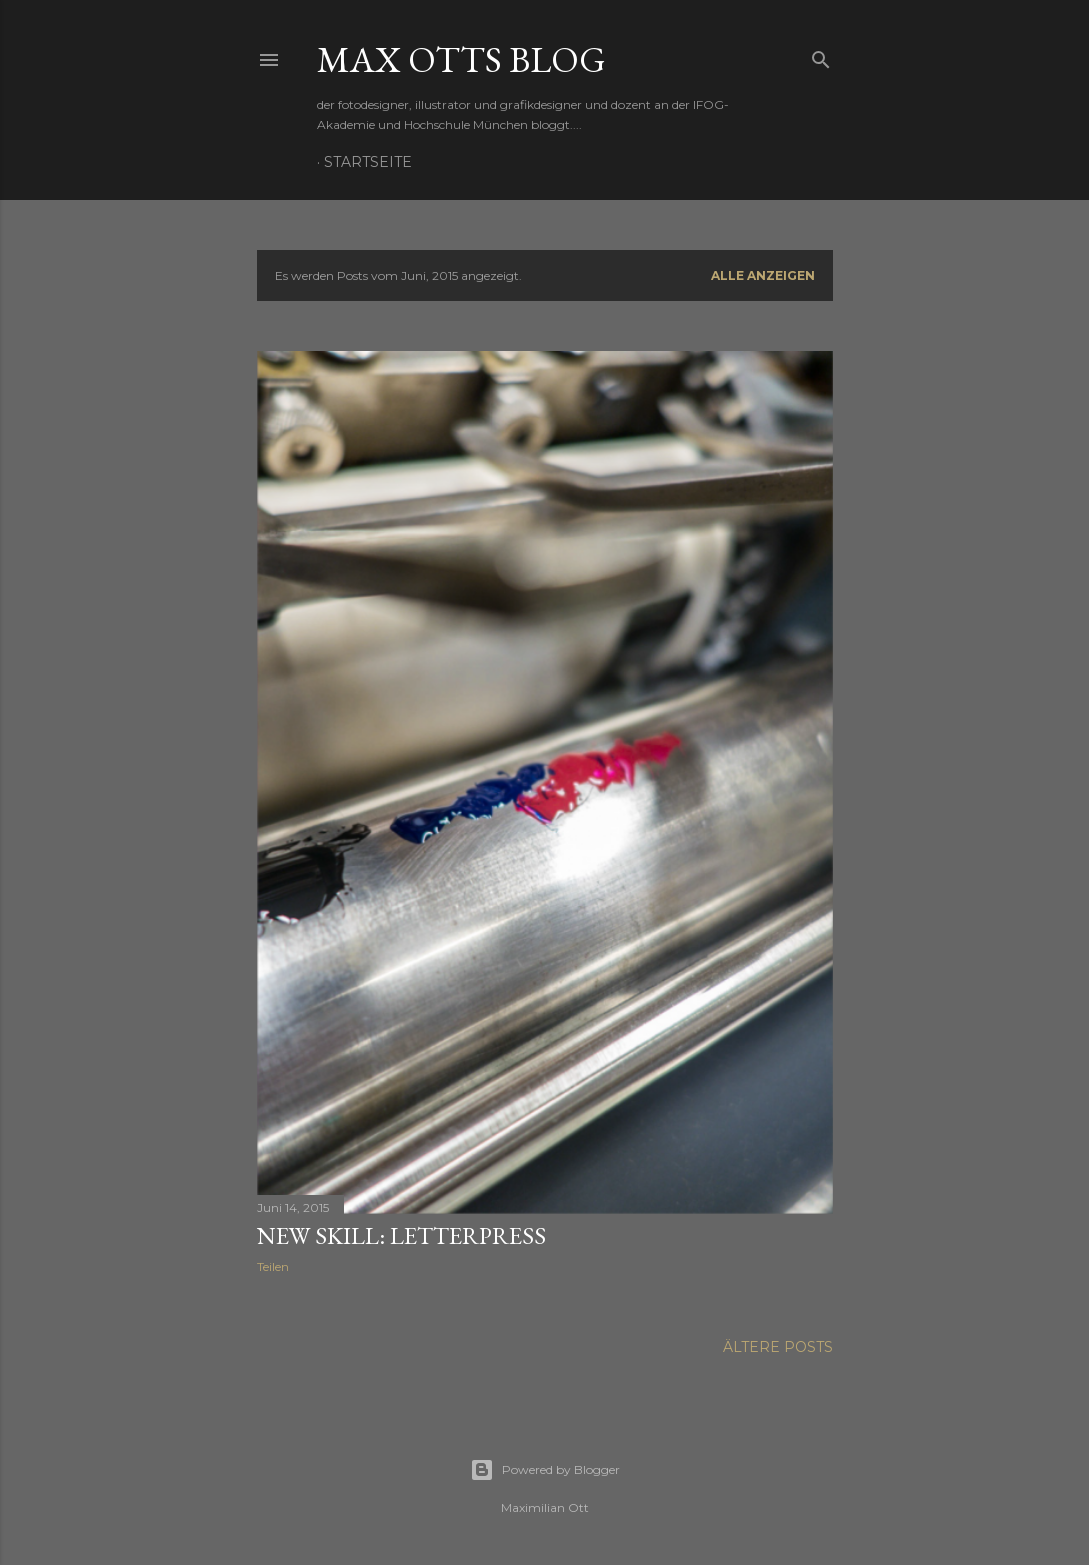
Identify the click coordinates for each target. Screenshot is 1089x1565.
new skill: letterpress (401, 1235)
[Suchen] (821, 55)
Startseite (368, 162)
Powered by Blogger (545, 1470)
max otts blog (461, 59)
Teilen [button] (273, 1266)
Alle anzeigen (763, 275)
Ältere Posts (778, 1347)
